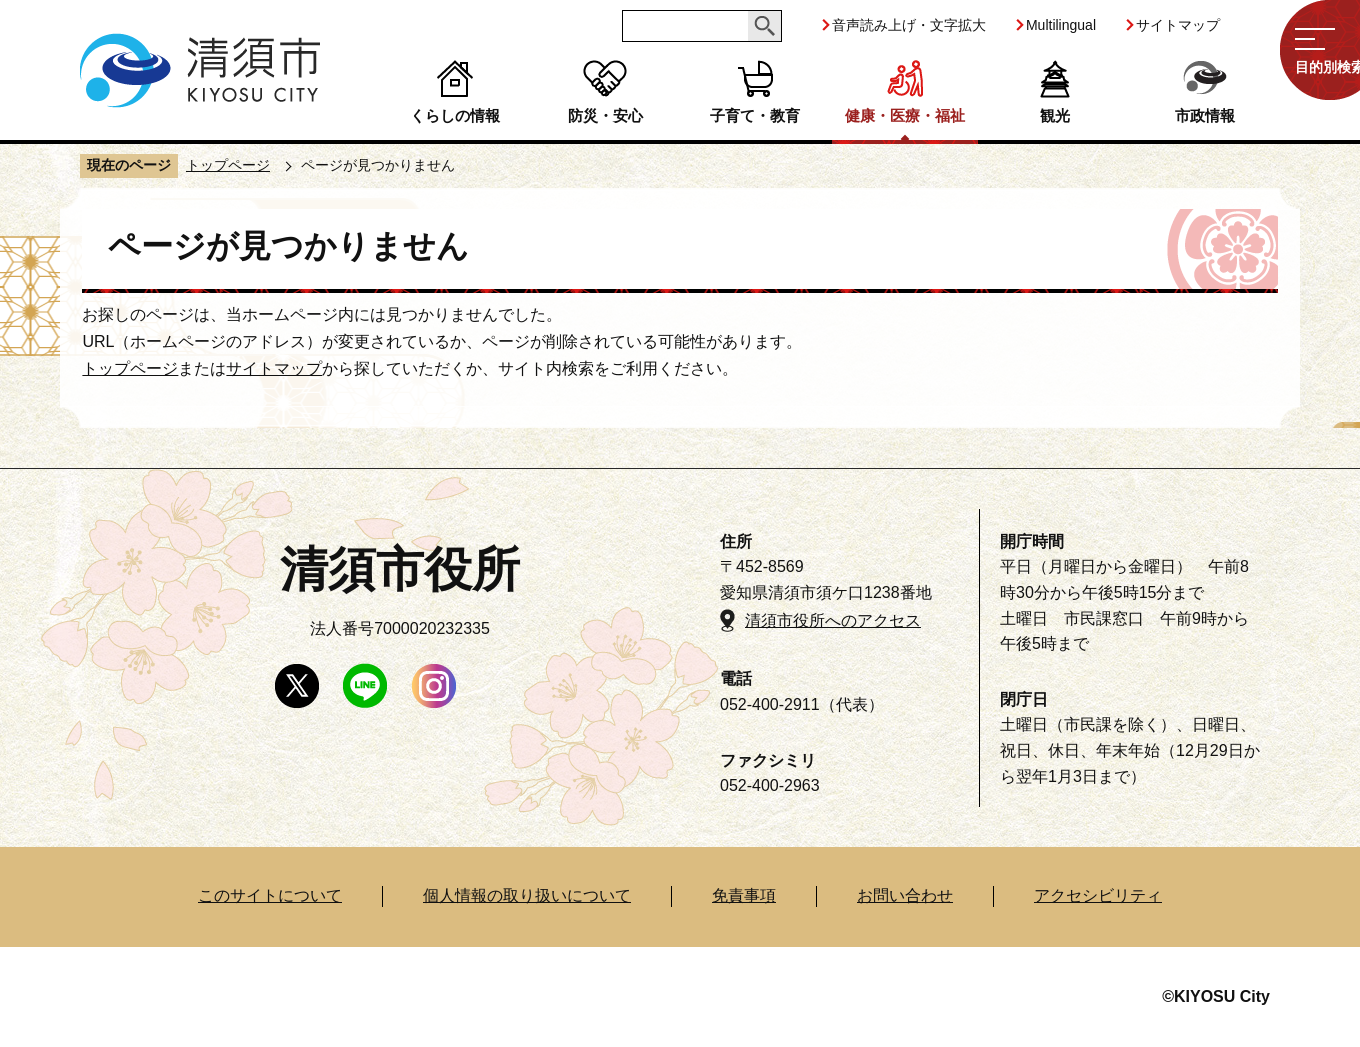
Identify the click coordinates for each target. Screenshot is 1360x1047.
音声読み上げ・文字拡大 (909, 25)
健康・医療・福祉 (905, 115)
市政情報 (1205, 115)
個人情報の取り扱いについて (527, 895)
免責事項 (744, 895)
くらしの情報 (455, 115)
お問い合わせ (905, 895)
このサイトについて (270, 895)
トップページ (228, 165)
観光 (1055, 115)
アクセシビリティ (1098, 895)
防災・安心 (605, 115)
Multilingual (1061, 25)
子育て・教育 (755, 115)
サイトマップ (1178, 25)
